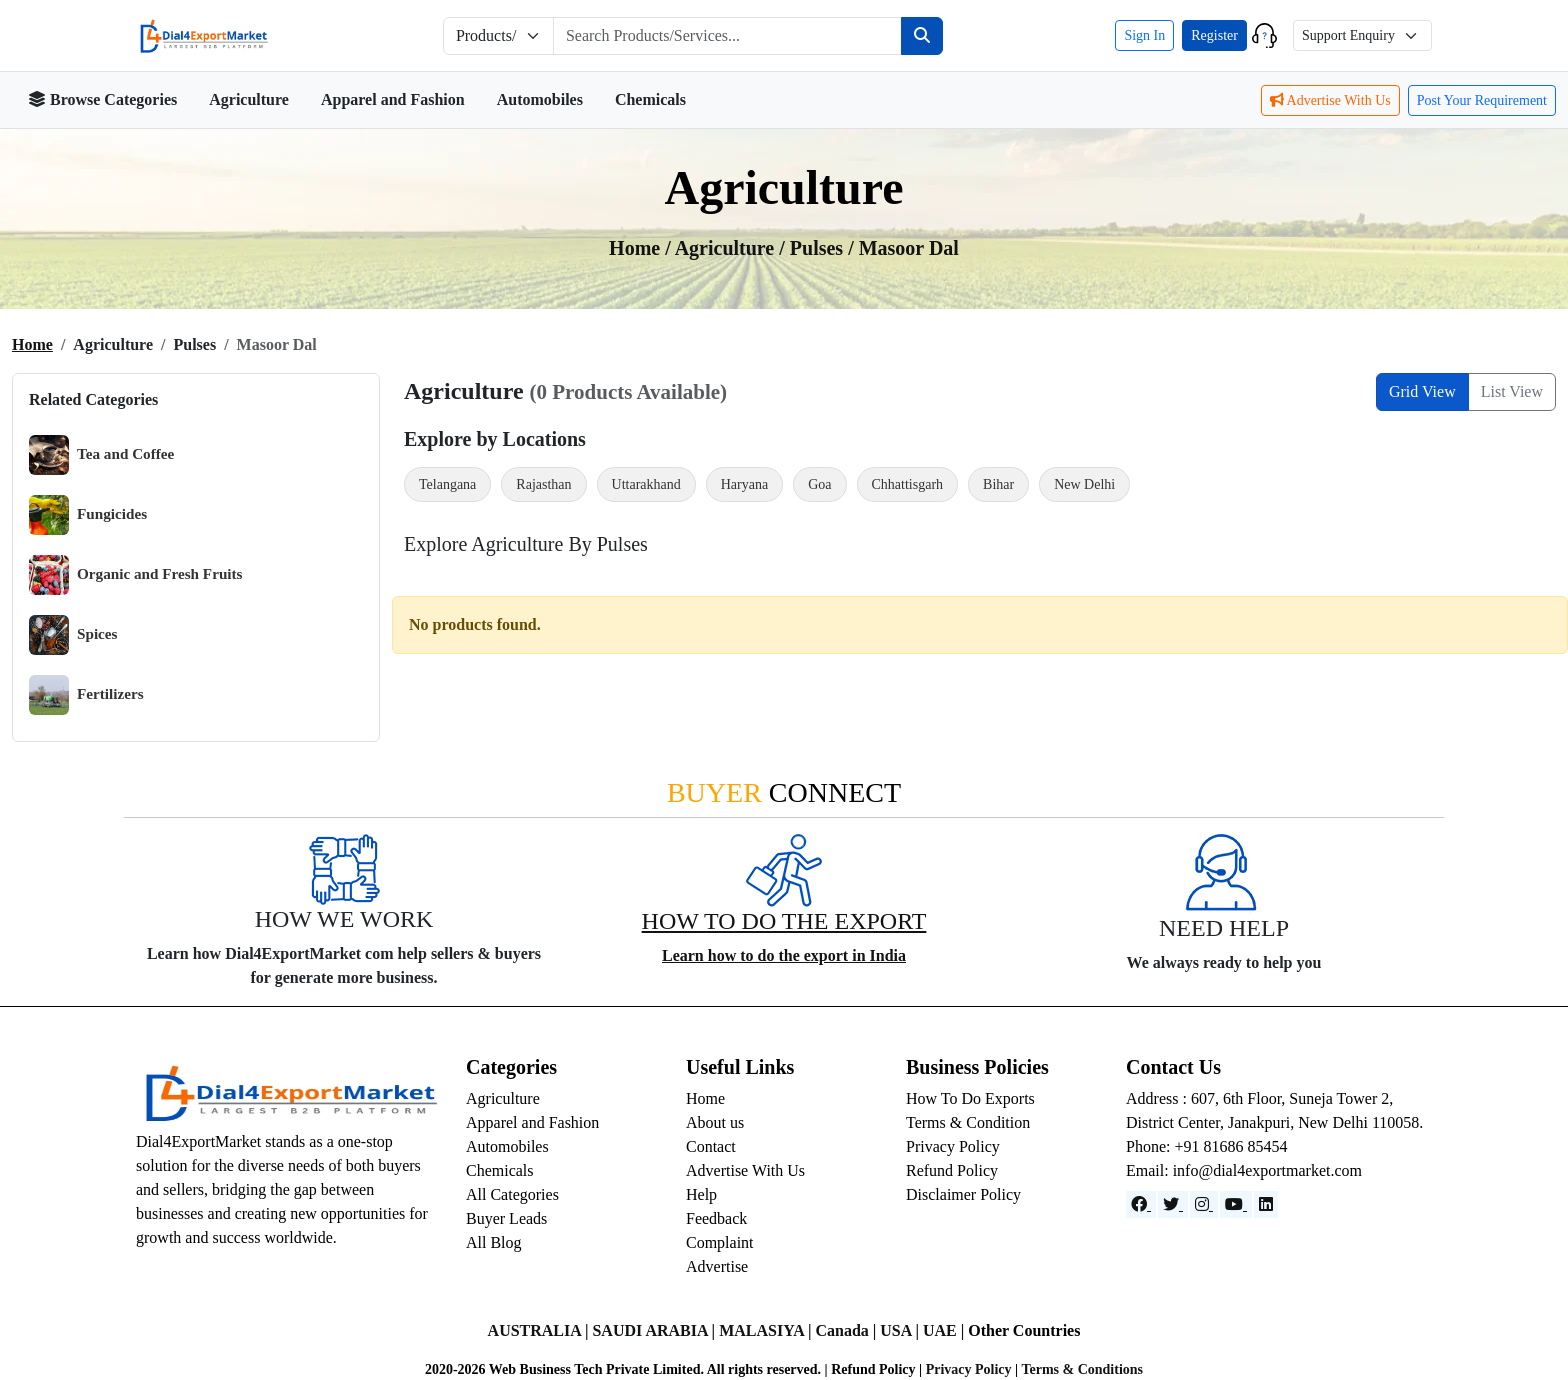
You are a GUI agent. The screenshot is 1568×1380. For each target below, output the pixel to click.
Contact (711, 1146)
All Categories (512, 1194)
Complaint (720, 1242)
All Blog (494, 1242)
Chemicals (650, 99)
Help (701, 1194)
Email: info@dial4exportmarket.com (1244, 1170)
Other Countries (1024, 1330)
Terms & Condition (968, 1122)
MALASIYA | (767, 1330)
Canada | (847, 1330)
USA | (901, 1330)
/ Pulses (813, 248)
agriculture (727, 248)
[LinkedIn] (1266, 1204)
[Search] (922, 36)
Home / (642, 248)
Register (1214, 35)
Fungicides (88, 515)
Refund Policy (952, 1170)
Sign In (1144, 35)
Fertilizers (86, 695)
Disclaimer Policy (963, 1194)
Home (32, 344)
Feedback (716, 1218)
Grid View (1422, 391)
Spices (73, 635)
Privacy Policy (953, 1146)
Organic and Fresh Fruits (136, 575)
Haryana (744, 484)
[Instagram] (1204, 1204)
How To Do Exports (970, 1098)
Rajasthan (543, 484)
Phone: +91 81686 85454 (1206, 1146)
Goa (819, 484)
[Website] (1173, 1204)
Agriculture (249, 99)
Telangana (447, 484)
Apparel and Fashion (393, 99)
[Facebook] (1141, 1204)
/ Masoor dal (903, 248)
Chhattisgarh (908, 484)
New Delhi (1084, 484)
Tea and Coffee (101, 455)
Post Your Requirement (1482, 100)
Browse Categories (102, 99)
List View (1512, 391)
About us (715, 1122)
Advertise (717, 1266)
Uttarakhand (646, 484)
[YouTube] (1236, 1204)
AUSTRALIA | (540, 1330)
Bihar (998, 484)
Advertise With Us (1330, 100)
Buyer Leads (506, 1218)
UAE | (945, 1330)
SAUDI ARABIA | (655, 1330)
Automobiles (540, 99)
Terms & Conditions (1082, 1369)
